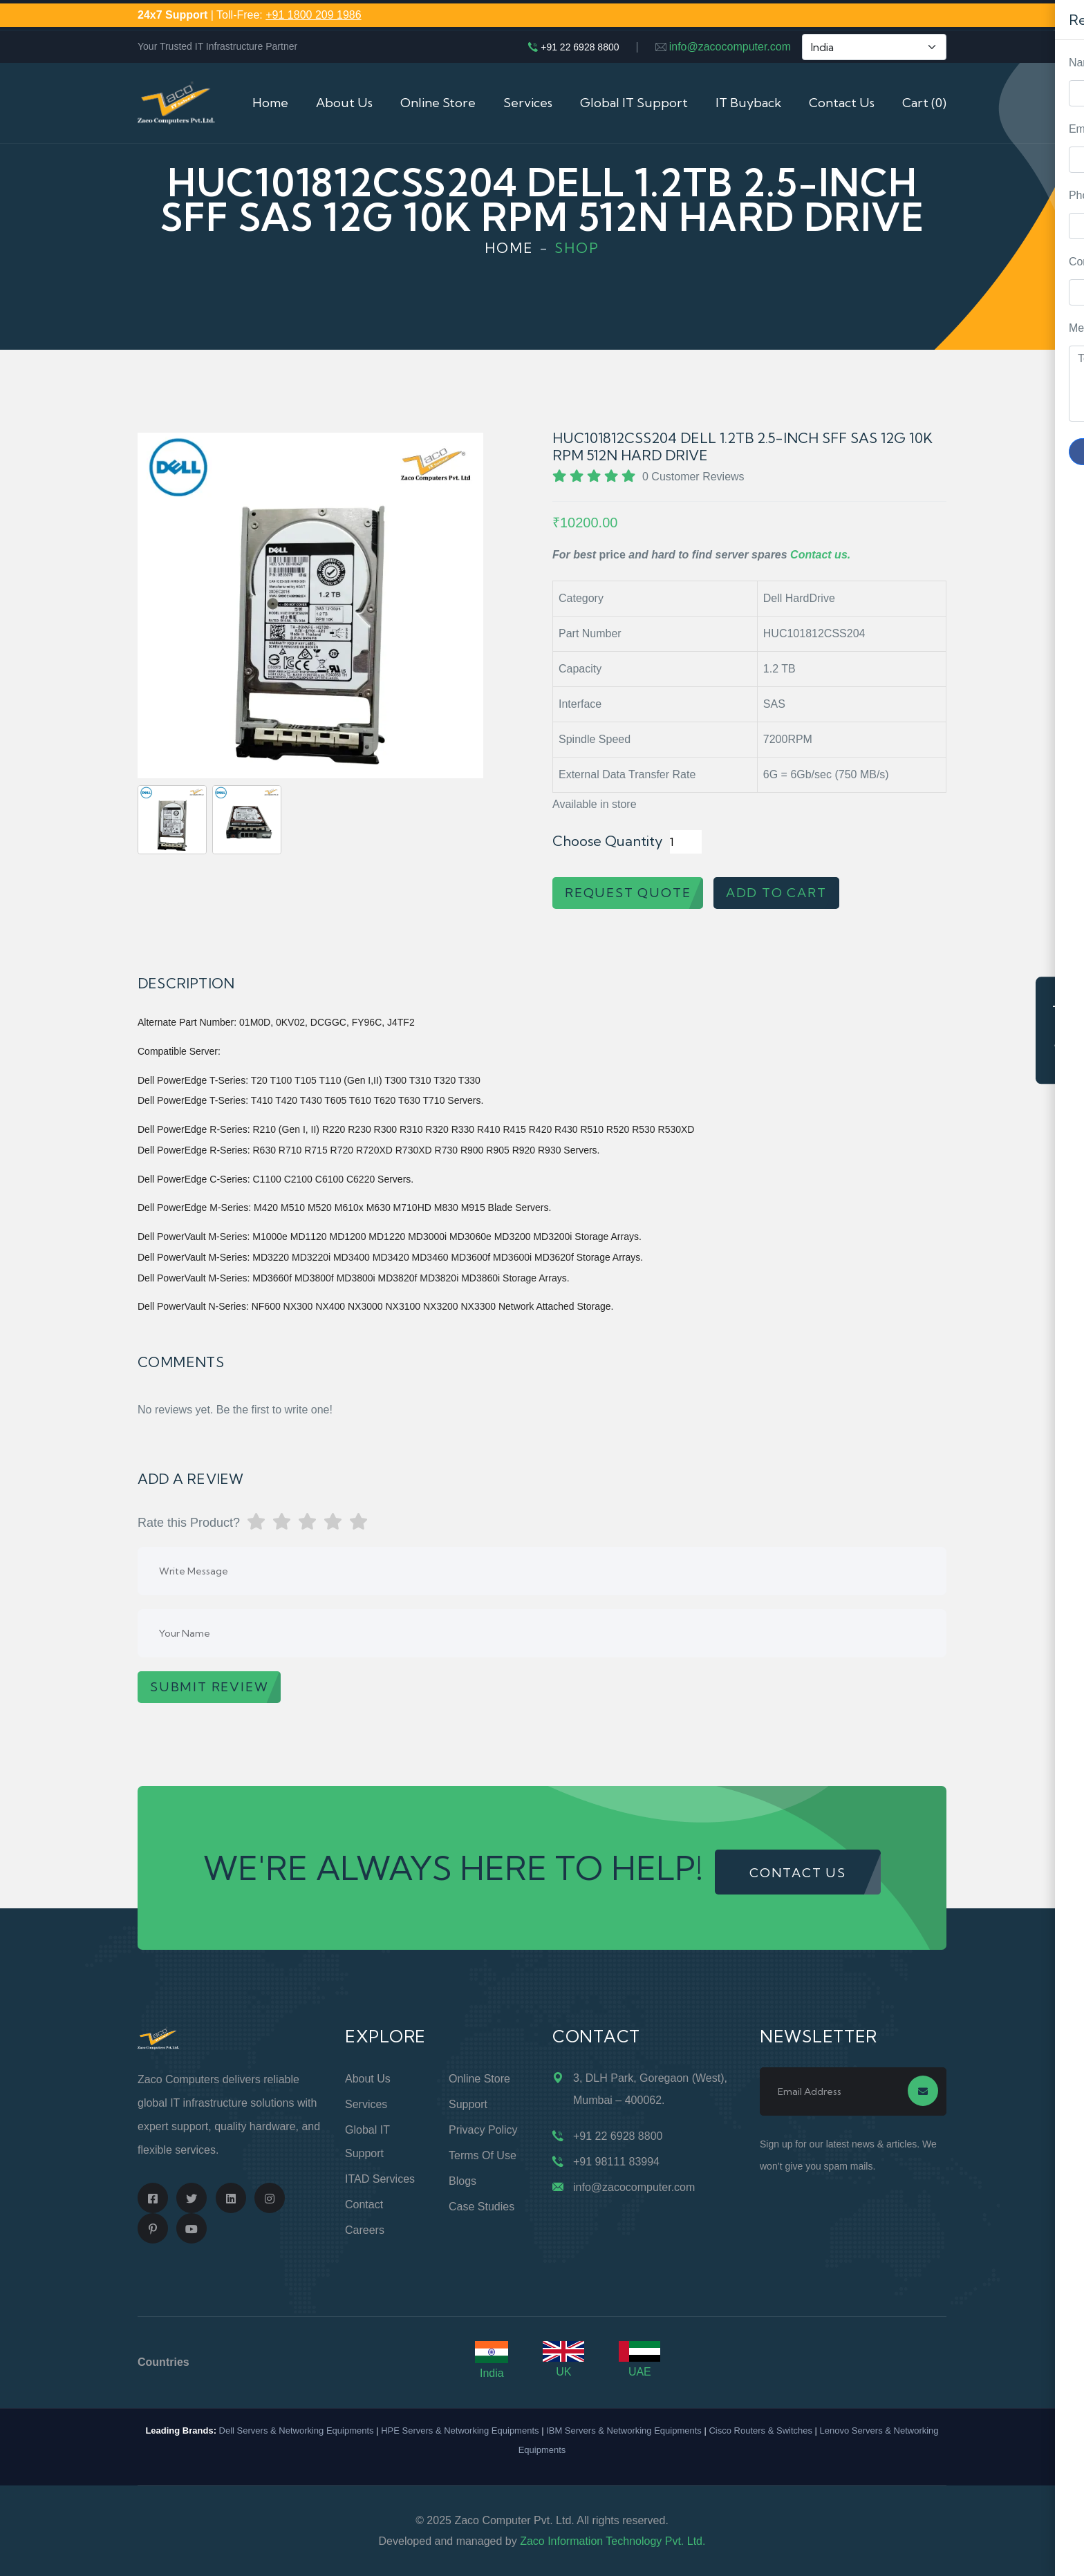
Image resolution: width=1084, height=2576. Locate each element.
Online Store (438, 103)
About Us (344, 103)
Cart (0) (924, 103)
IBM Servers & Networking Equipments (624, 2430)
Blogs (462, 2181)
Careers (364, 2230)
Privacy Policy (483, 2130)
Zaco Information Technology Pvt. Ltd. (612, 2541)
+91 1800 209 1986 (313, 15)
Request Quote (1060, 1030)
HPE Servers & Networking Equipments (460, 2430)
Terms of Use (482, 2155)
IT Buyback (748, 103)
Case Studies (481, 2206)
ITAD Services (380, 2179)
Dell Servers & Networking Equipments (296, 2430)
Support (468, 2104)
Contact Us (842, 103)
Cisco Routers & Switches (760, 2430)
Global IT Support (634, 103)
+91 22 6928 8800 (580, 47)
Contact (364, 2204)
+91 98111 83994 (616, 2162)
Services (527, 103)
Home (270, 103)
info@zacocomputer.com (730, 47)
